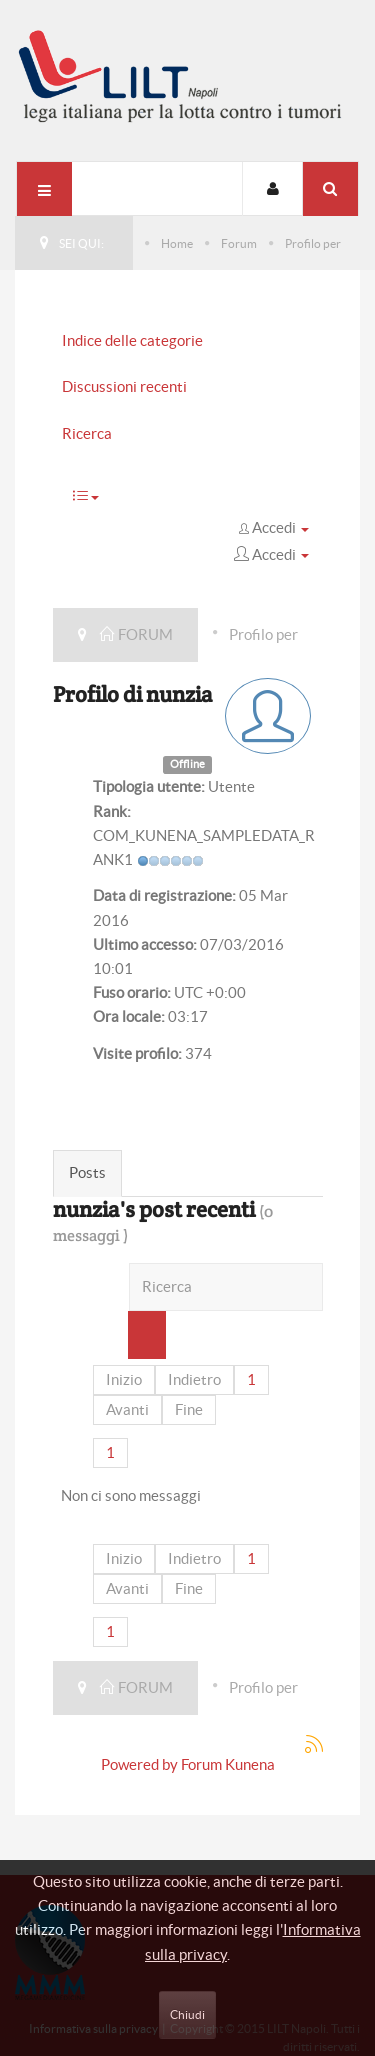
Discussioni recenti (124, 386)
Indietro (194, 1379)
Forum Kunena (228, 1764)
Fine (189, 1409)
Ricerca (87, 433)
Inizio (124, 1379)
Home (177, 243)
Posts (87, 1172)
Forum (239, 243)
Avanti (127, 1409)
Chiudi (187, 2014)
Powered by (139, 1764)
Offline (187, 764)
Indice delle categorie (132, 340)
